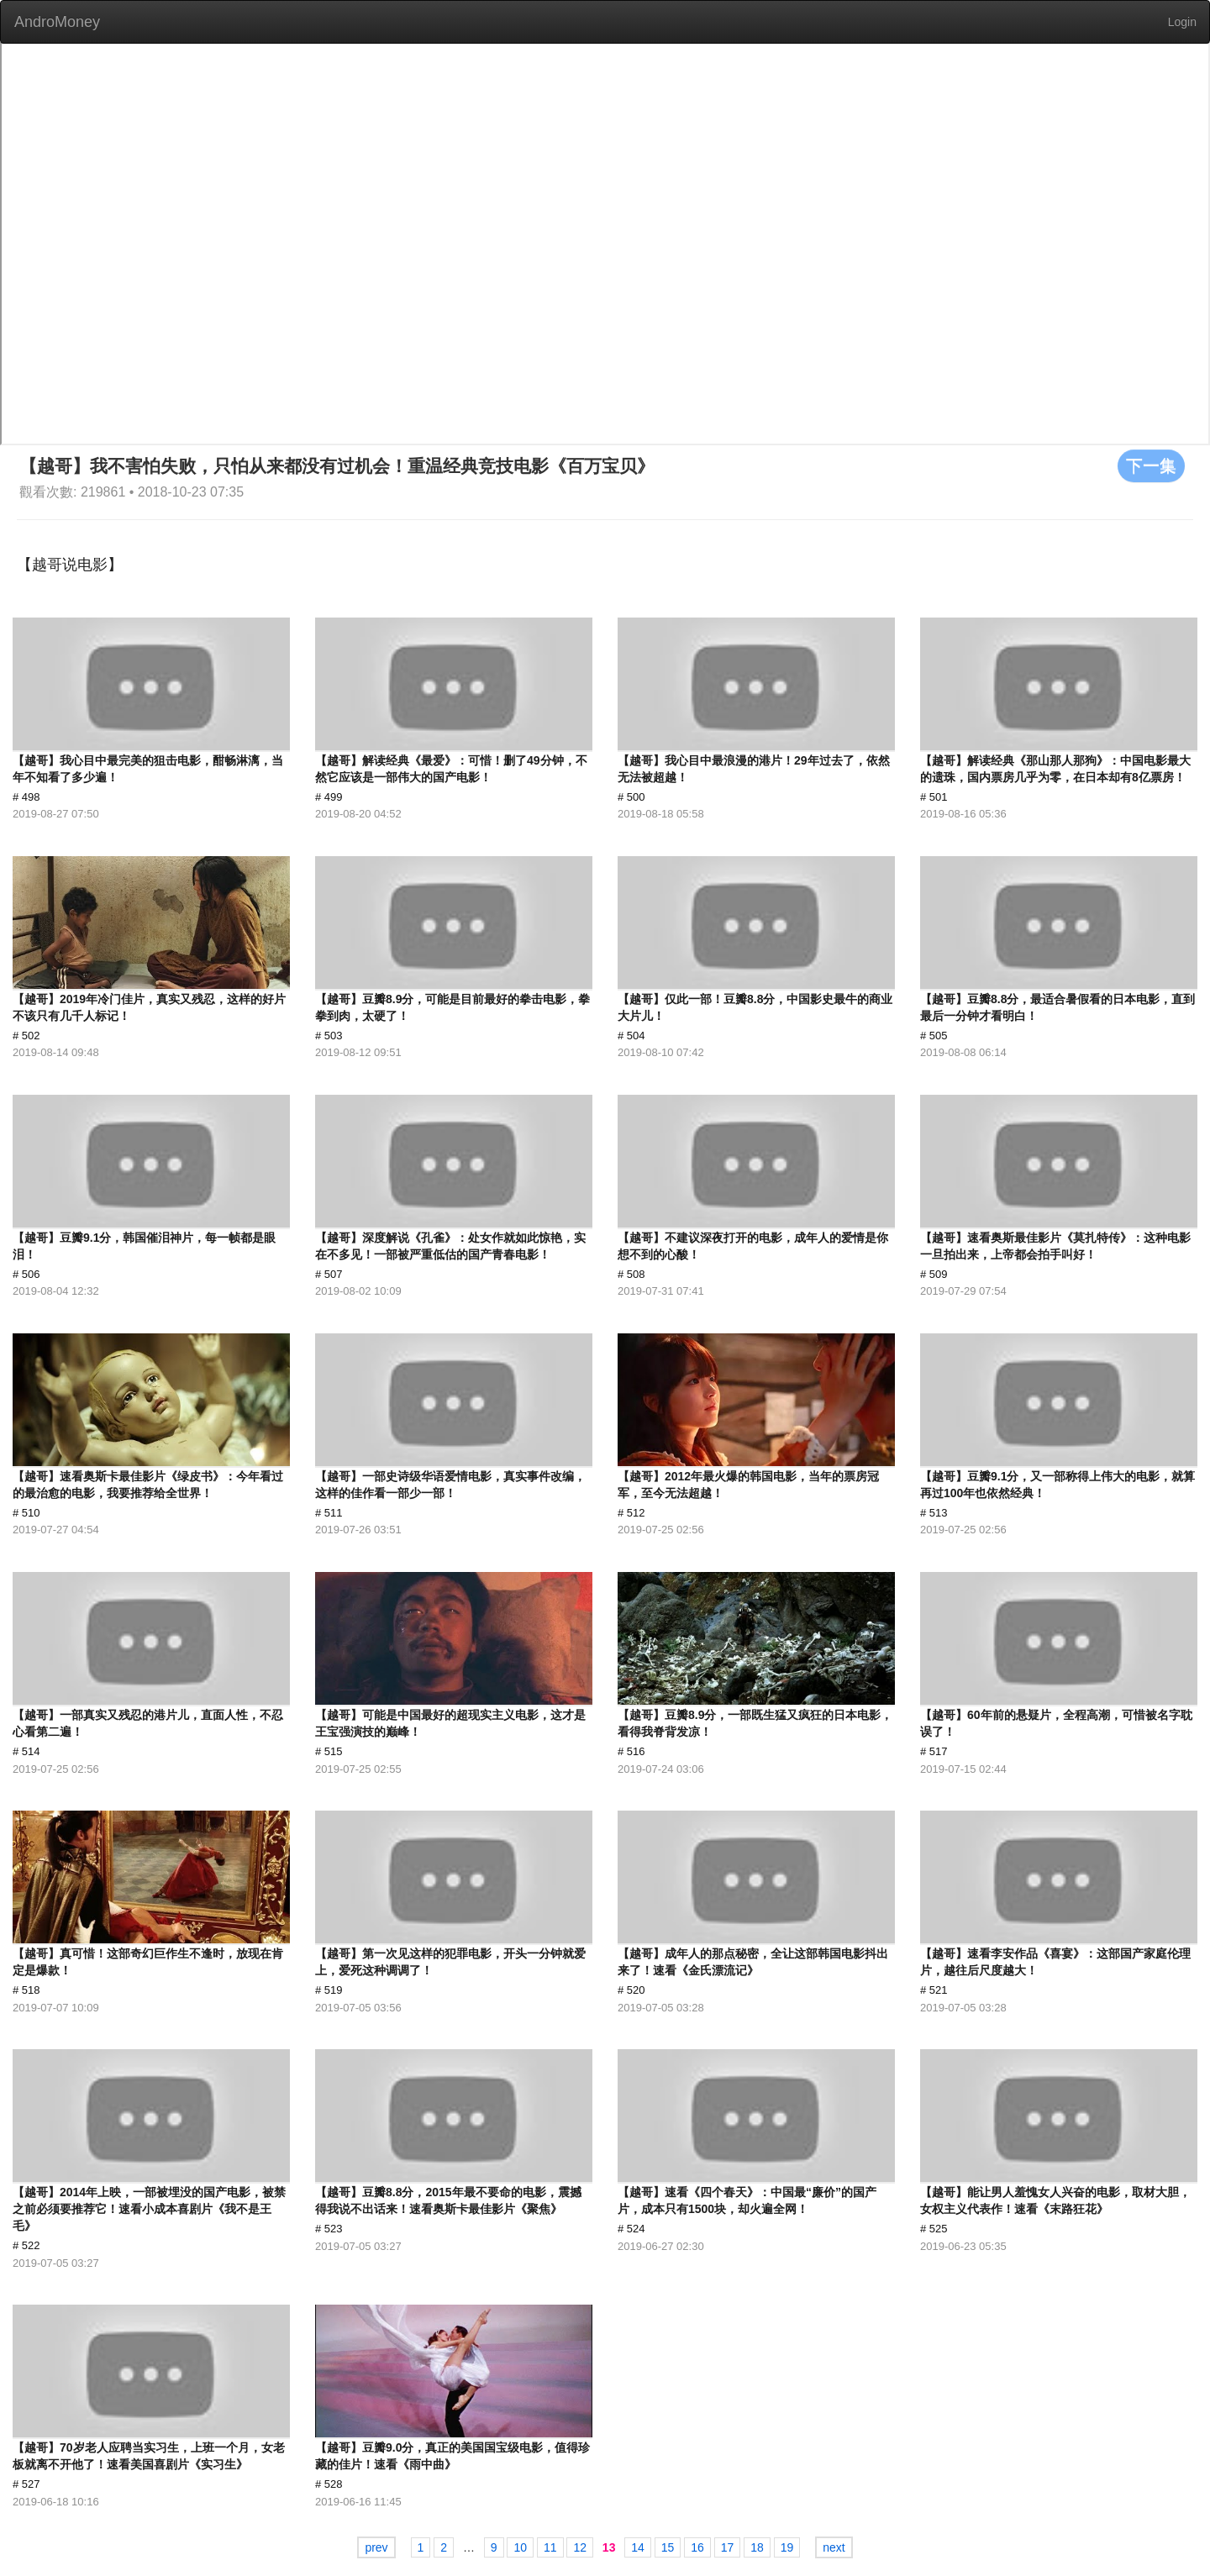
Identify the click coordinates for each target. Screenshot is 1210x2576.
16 (697, 2547)
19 (787, 2547)
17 (727, 2547)
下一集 (1151, 465)
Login (1182, 22)
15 (668, 2547)
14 (637, 2547)
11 (550, 2547)
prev (376, 2547)
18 (757, 2547)
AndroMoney (57, 21)
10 (520, 2547)
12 (580, 2547)
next (833, 2547)
